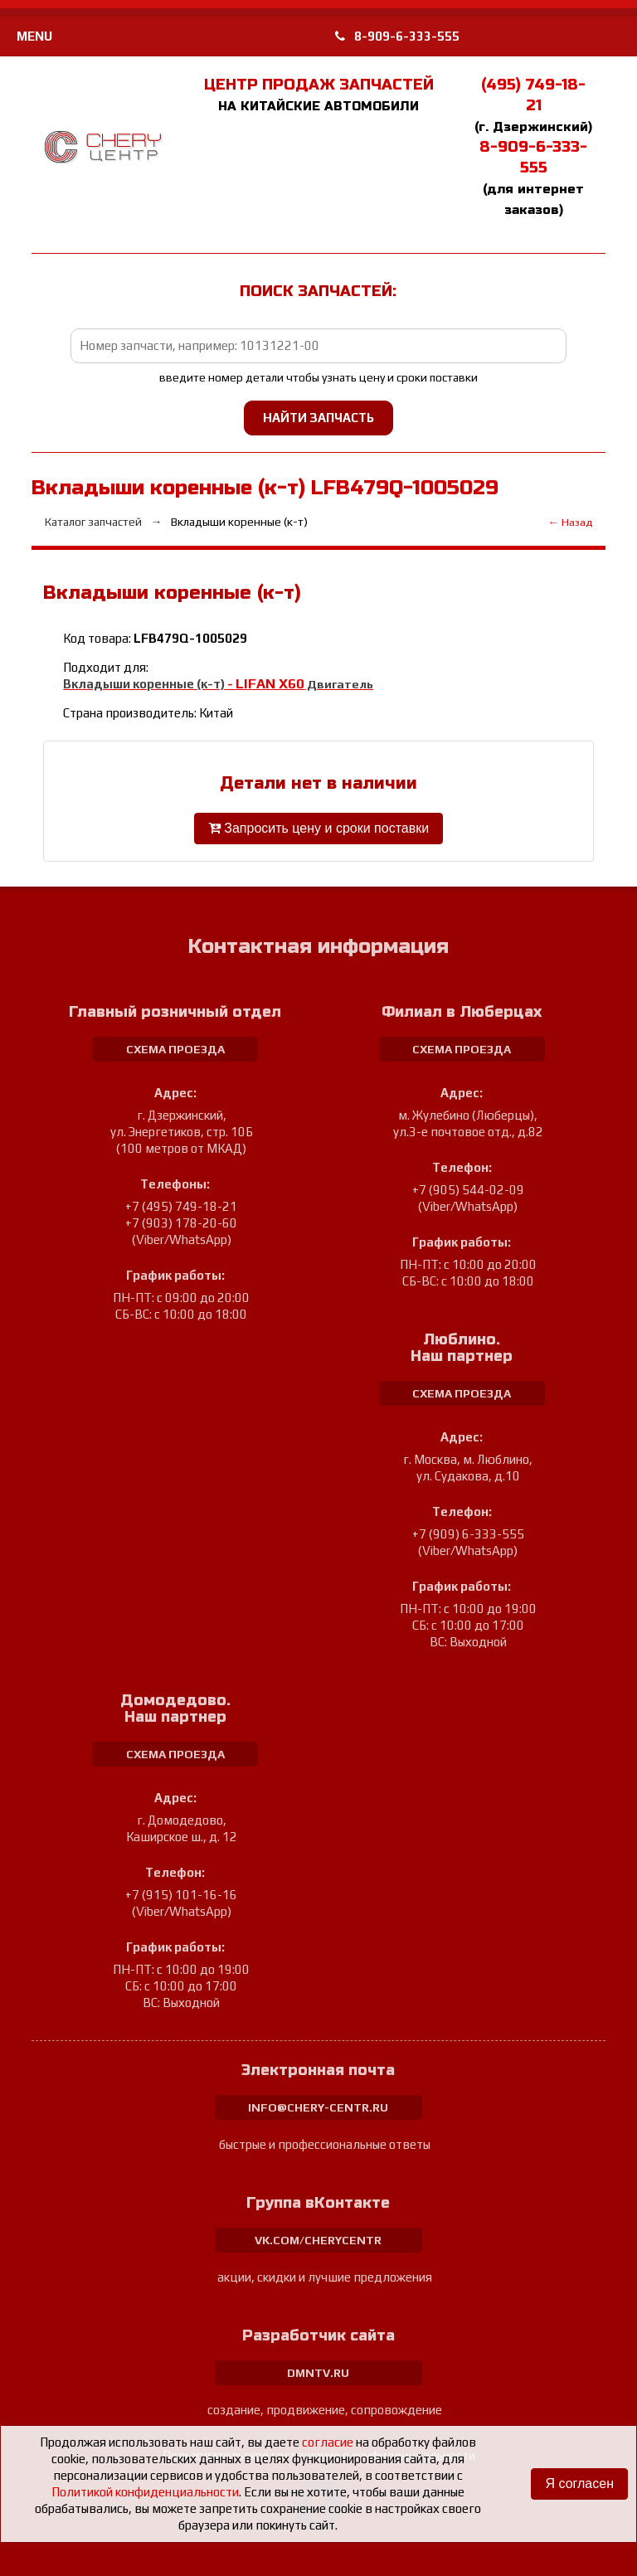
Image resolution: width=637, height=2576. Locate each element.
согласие (327, 2442)
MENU (34, 36)
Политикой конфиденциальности (145, 2492)
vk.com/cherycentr (318, 2240)
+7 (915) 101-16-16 (181, 1895)
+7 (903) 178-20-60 (181, 1223)
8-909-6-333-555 (397, 36)
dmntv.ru (318, 2372)
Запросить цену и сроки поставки (318, 828)
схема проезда (175, 1049)
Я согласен (579, 2483)
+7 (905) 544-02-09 (468, 1190)
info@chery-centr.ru (318, 2107)
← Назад (570, 522)
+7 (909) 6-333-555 (468, 1534)
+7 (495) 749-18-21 (181, 1206)
